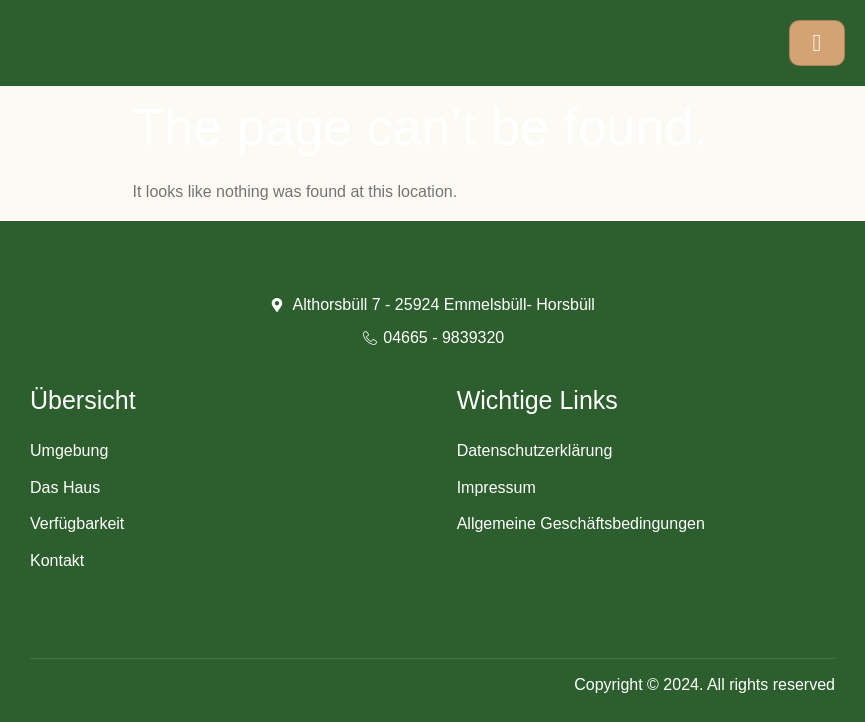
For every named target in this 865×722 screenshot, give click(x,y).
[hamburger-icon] (817, 43)
